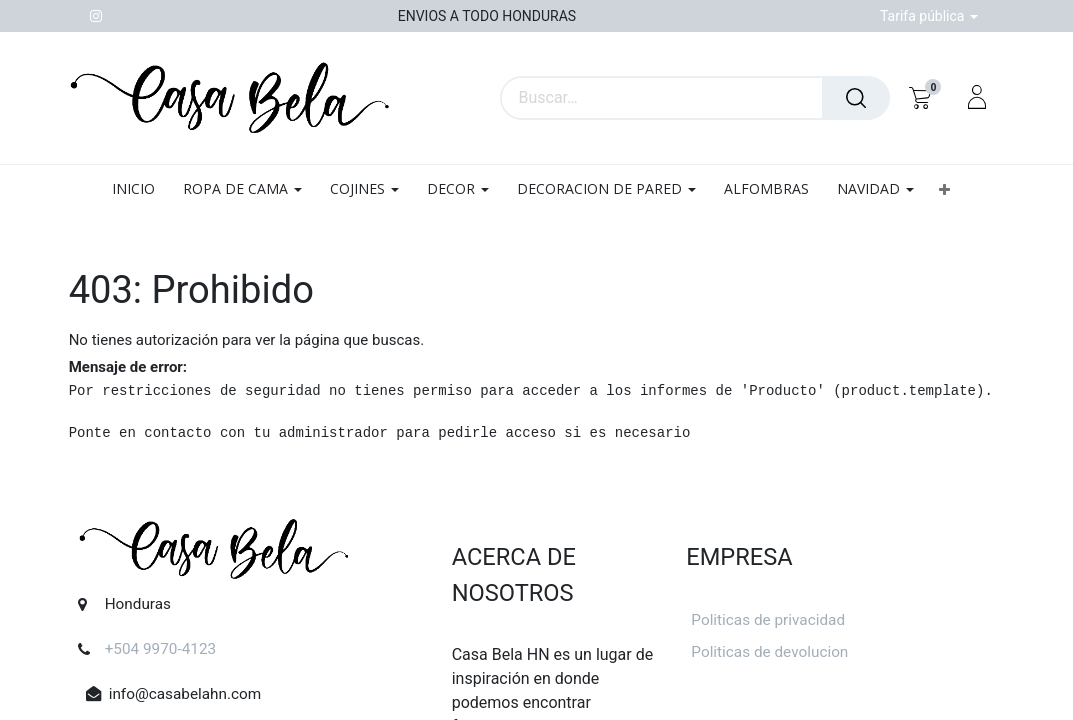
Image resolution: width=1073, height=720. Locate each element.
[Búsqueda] (856, 98)
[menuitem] (140, 189)
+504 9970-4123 (161, 649)
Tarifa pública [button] (924, 16)
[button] (944, 189)
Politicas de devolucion (769, 652)
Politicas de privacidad (768, 620)
